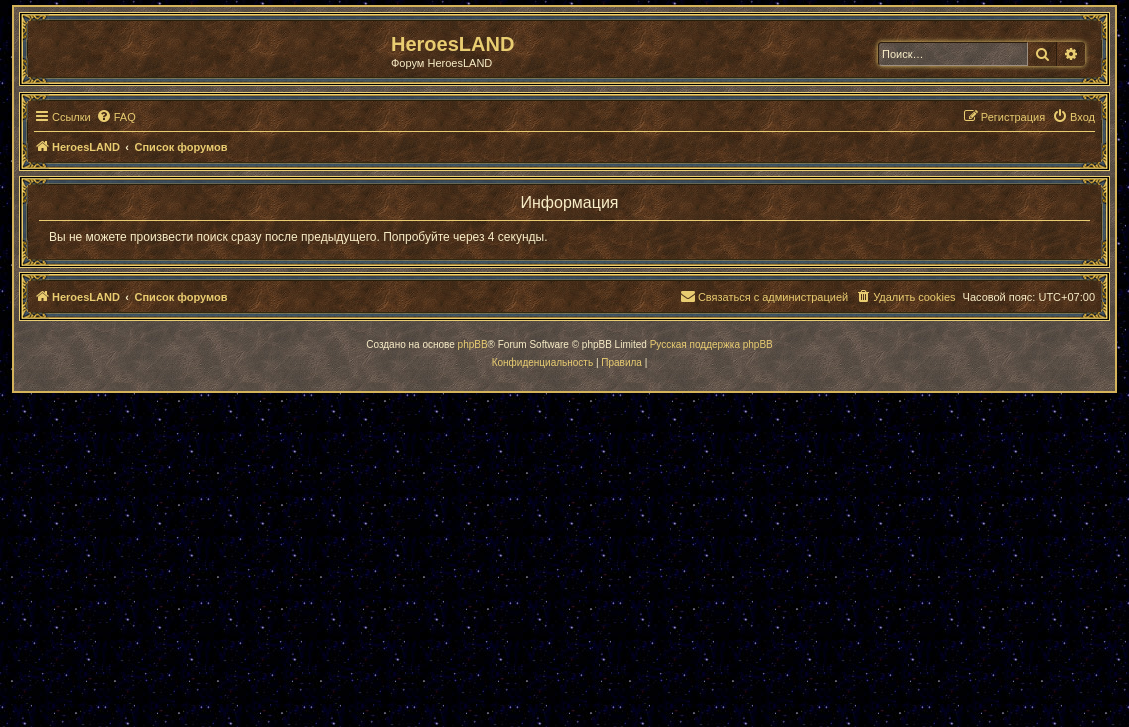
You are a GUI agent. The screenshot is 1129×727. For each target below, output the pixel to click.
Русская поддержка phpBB (711, 344)
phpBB (473, 344)
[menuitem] (116, 117)
